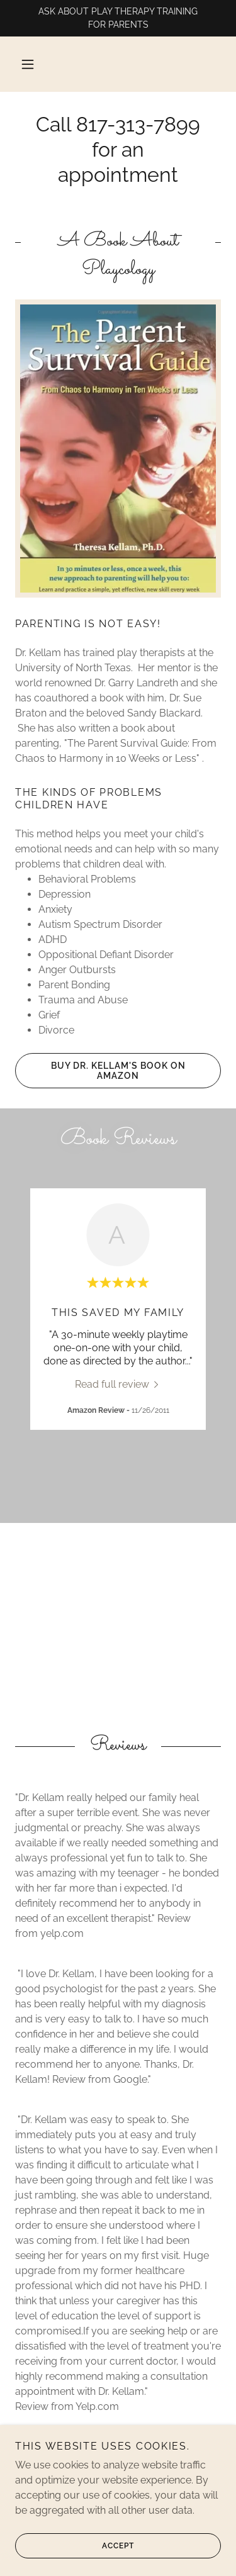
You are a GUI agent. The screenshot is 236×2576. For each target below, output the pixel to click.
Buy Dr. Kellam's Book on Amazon (100, 1070)
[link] (118, 1384)
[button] (27, 64)
